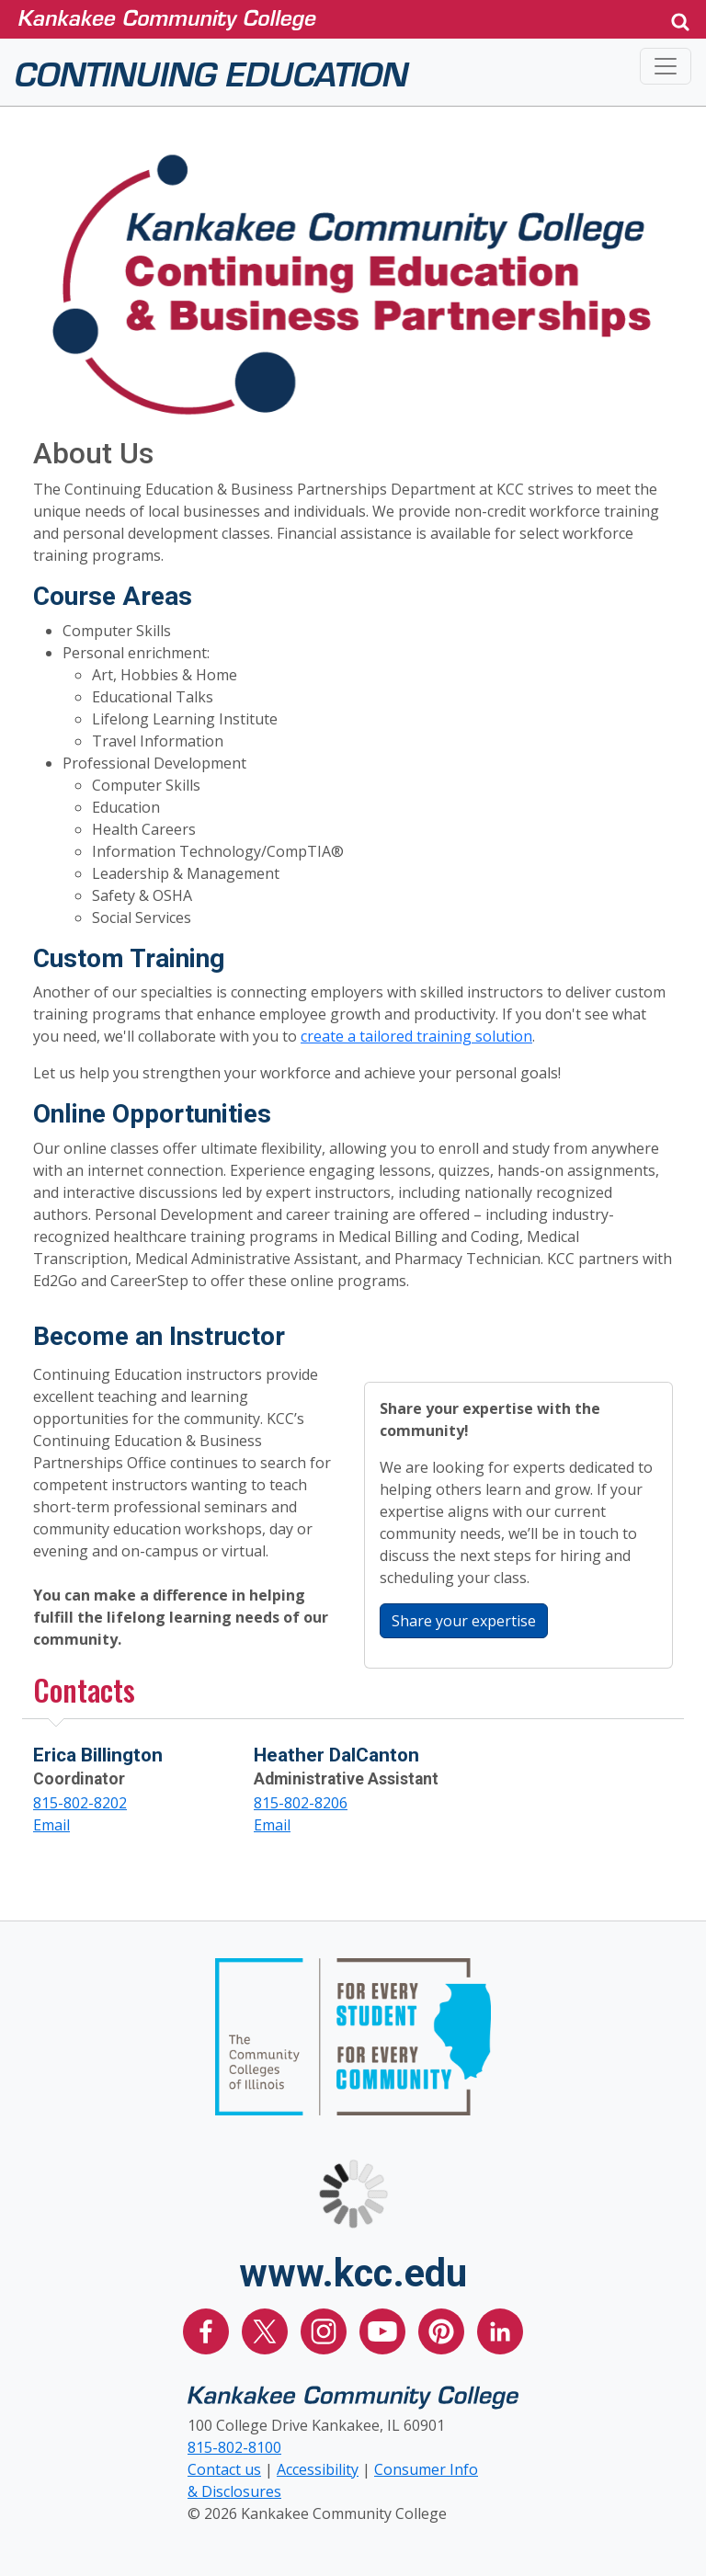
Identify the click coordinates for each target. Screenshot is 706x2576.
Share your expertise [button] (470, 1620)
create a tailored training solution (416, 1036)
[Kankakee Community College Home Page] (329, 19)
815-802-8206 (300, 1803)
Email (51, 1825)
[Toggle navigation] (665, 66)
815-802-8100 (234, 2447)
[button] (680, 20)
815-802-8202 (80, 1803)
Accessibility (318, 2469)
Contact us (224, 2469)
